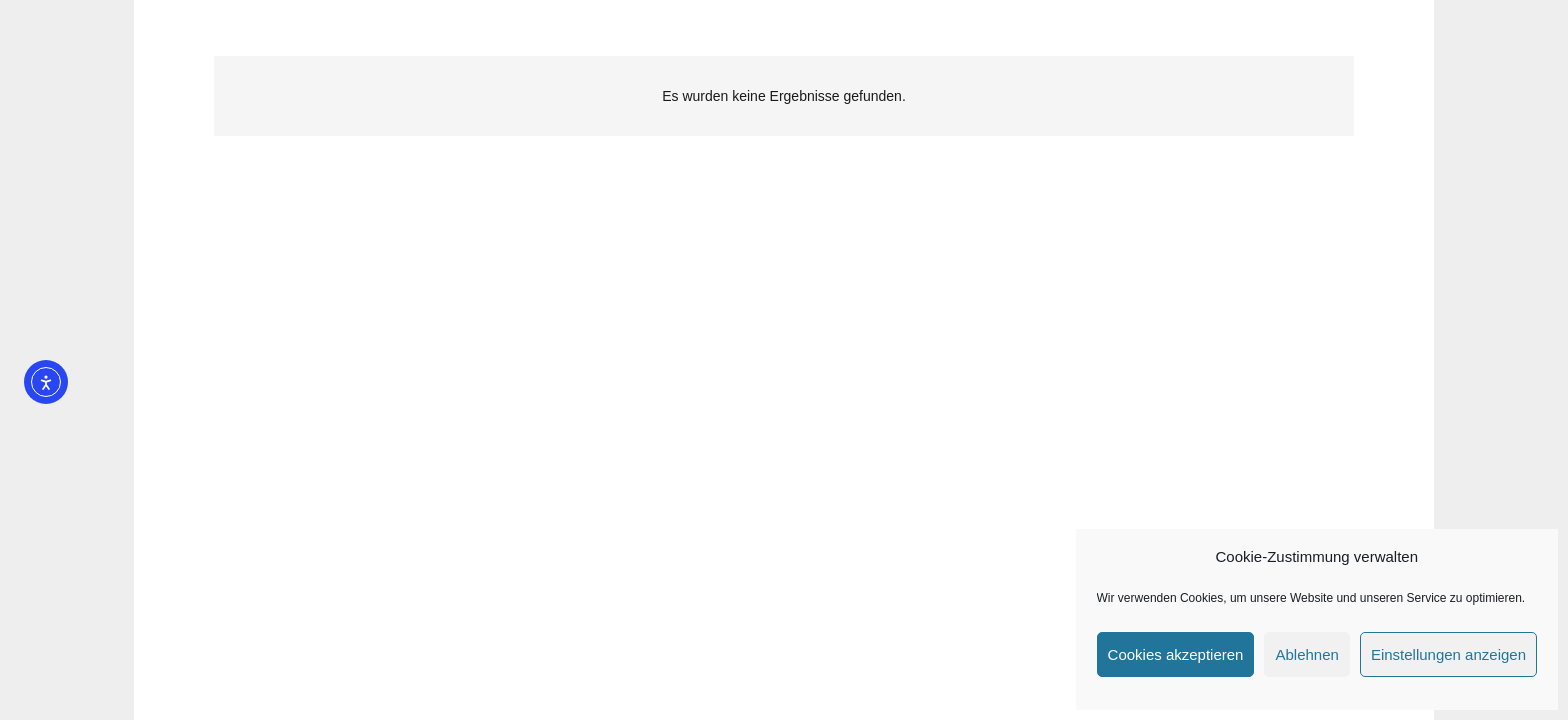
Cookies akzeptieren (1176, 654)
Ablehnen (1306, 654)
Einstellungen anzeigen (1448, 654)
